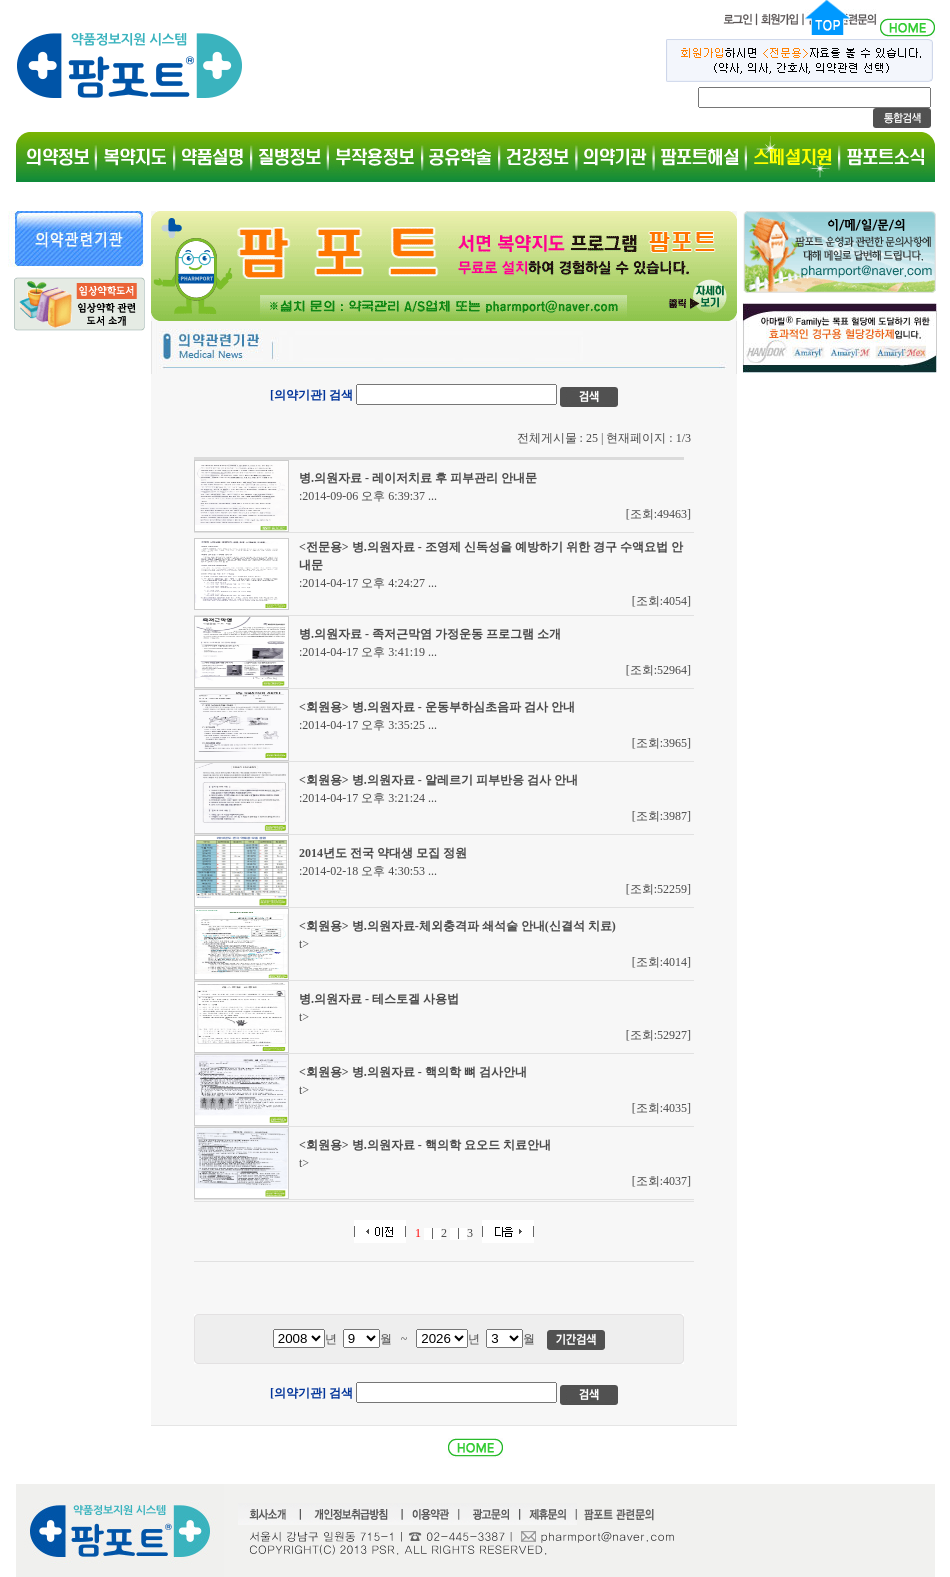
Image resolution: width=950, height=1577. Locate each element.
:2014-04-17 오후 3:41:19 (368, 652)
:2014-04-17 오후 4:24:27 (368, 583)
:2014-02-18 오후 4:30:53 (368, 871)
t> (304, 944)
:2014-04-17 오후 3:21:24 (368, 798)
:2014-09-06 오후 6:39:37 (368, 496)
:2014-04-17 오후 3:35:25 (368, 725)
